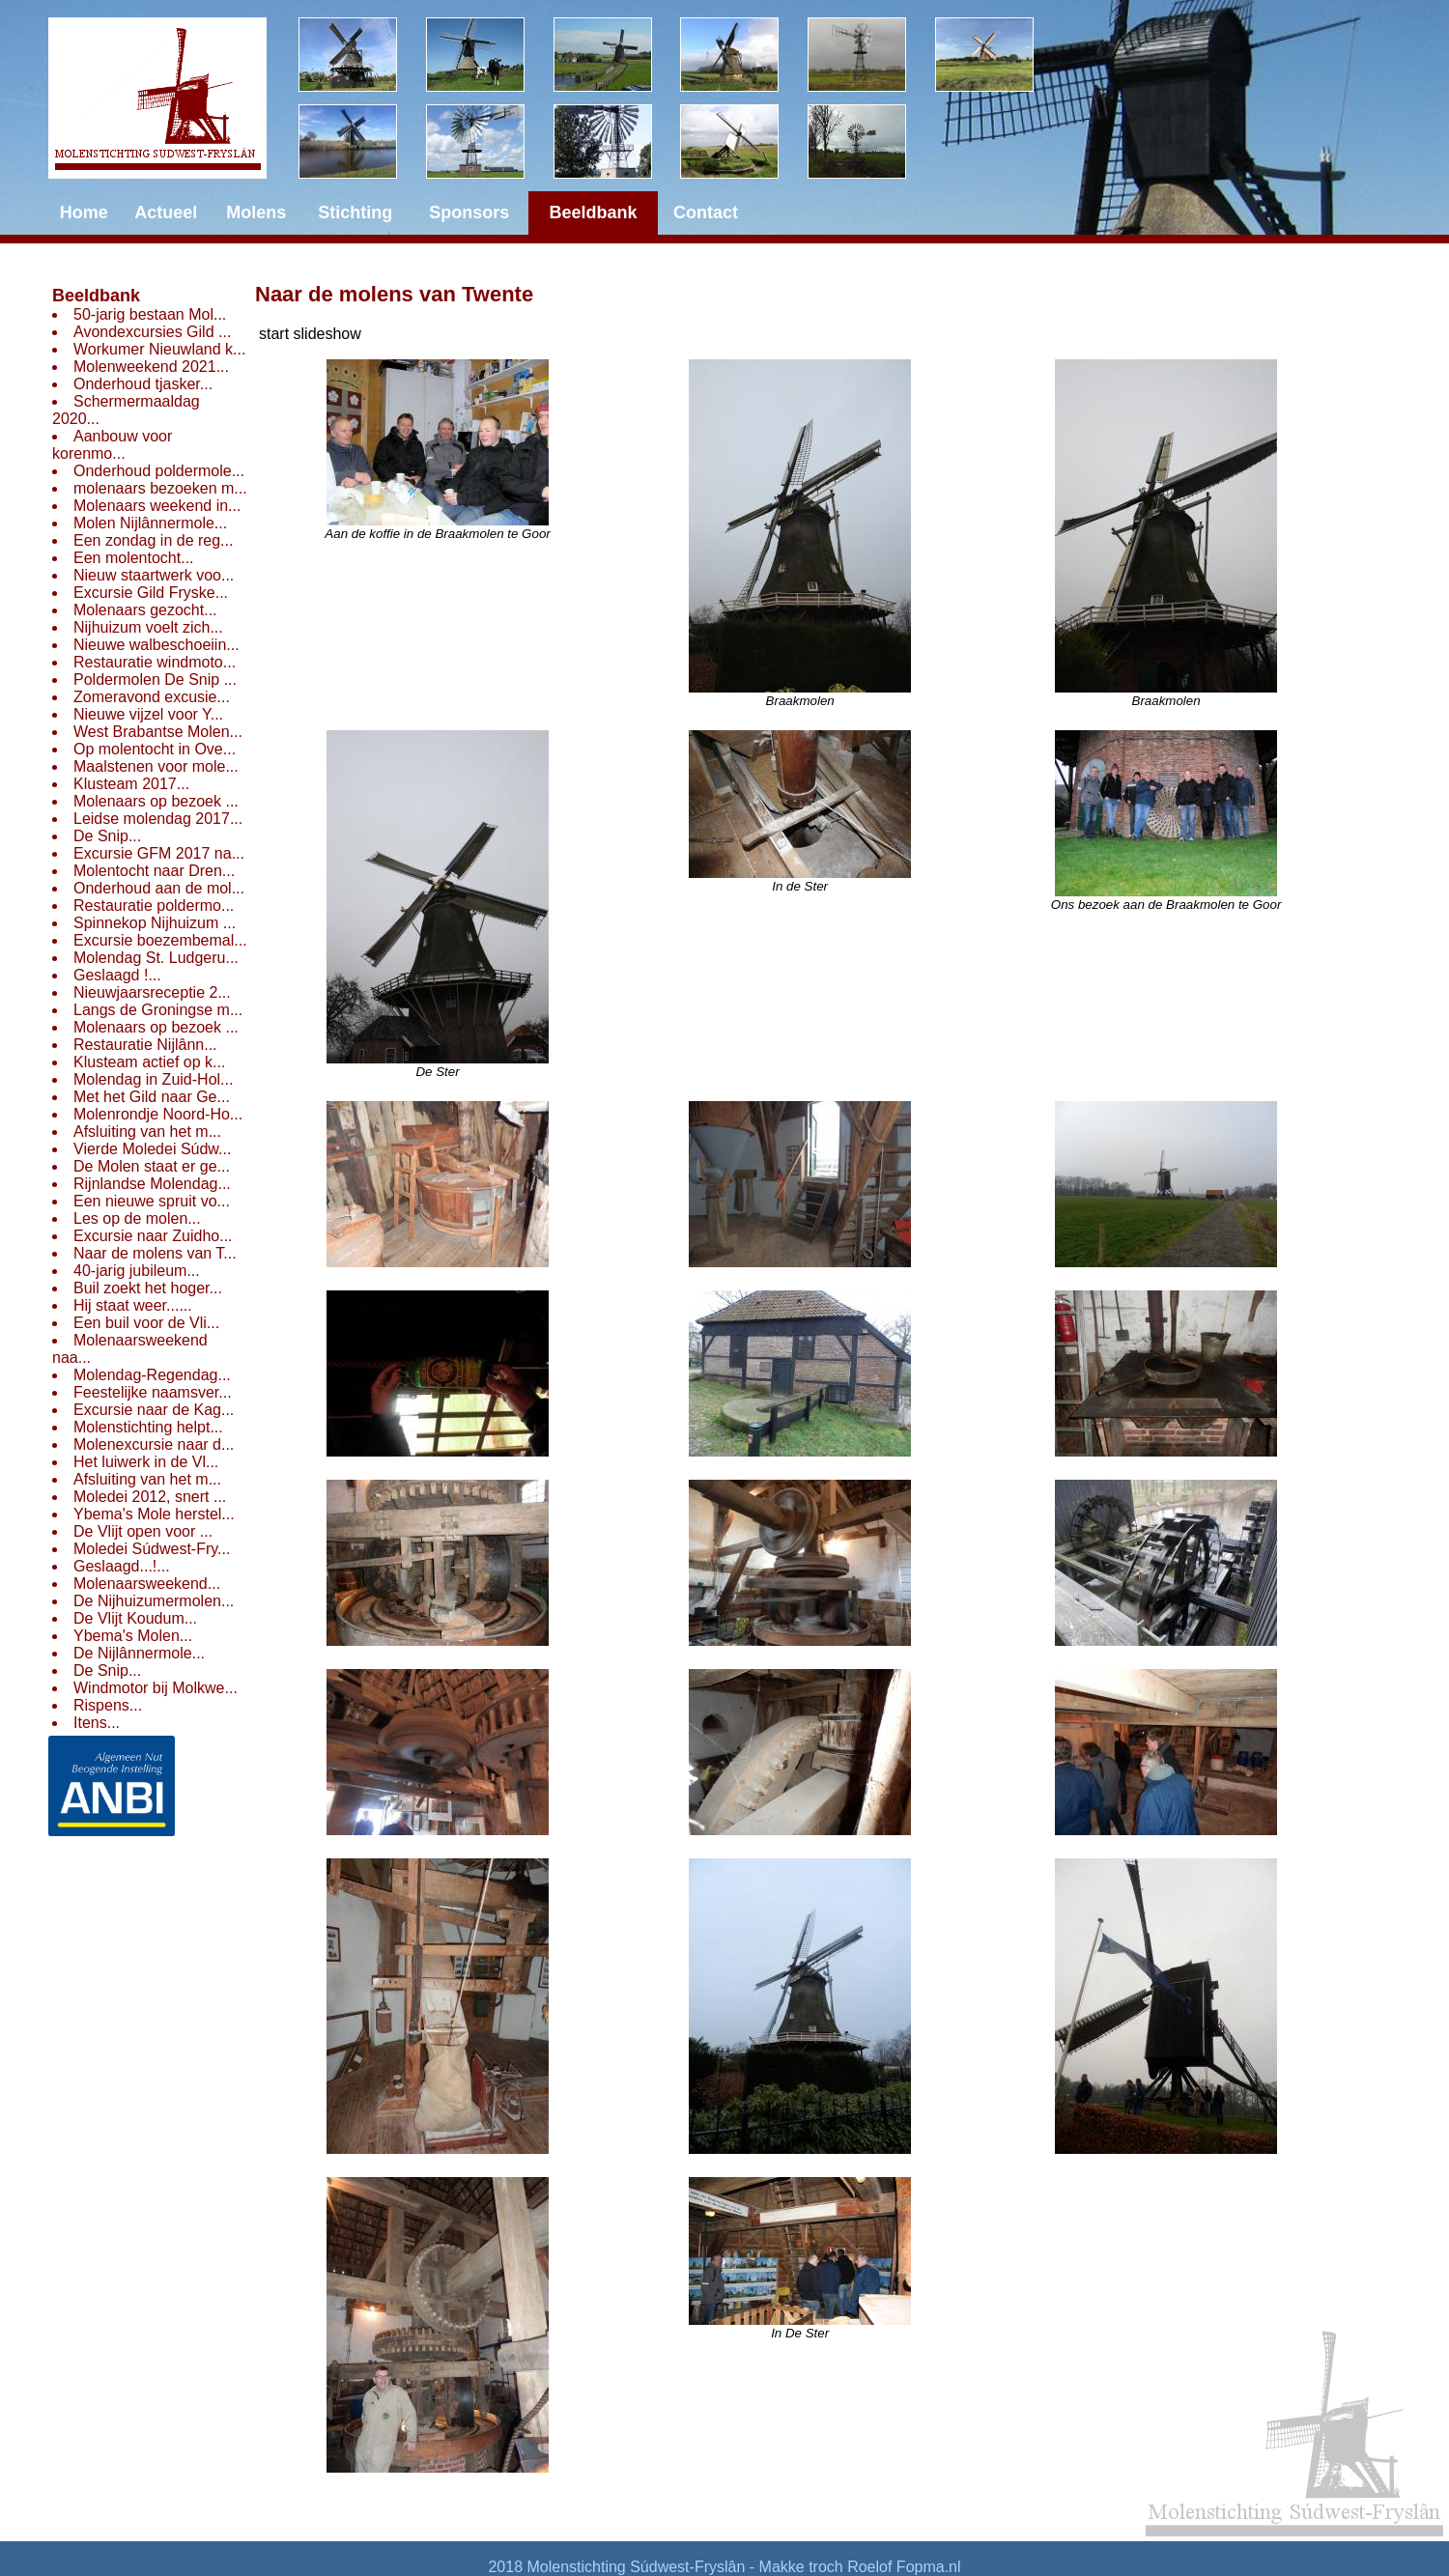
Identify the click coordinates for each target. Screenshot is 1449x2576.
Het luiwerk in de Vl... (145, 1462)
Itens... (96, 1722)
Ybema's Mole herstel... (154, 1514)
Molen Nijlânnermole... (150, 523)
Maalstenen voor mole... (156, 766)
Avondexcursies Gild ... (152, 332)
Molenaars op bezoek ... (156, 801)
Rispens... (107, 1705)
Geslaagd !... (117, 975)
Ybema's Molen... (132, 1636)
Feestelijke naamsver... (152, 1392)
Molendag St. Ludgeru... (156, 957)
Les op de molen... (137, 1218)
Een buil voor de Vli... (146, 1323)
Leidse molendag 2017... (157, 818)
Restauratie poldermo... (153, 905)
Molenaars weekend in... (157, 505)
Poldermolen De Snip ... (155, 679)
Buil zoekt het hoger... (147, 1288)
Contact (705, 212)
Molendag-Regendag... (152, 1375)
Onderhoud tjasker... (143, 384)
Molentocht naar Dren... (154, 871)
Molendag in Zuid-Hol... (153, 1079)
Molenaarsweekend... (146, 1583)
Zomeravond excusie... (151, 697)
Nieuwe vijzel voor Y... (148, 714)
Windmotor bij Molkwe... (155, 1688)
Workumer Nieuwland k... (159, 349)
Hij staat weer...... (132, 1305)
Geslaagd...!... (121, 1566)
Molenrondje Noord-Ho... (157, 1114)
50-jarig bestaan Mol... (149, 314)
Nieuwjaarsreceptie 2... (152, 992)
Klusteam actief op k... (149, 1062)
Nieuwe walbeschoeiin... (156, 645)
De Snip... (107, 836)
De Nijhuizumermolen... (153, 1601)
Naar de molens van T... (155, 1253)
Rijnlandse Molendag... (152, 1183)
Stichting (355, 212)
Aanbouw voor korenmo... (112, 445)
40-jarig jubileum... (136, 1270)
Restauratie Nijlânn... (145, 1044)
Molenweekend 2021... (151, 366)
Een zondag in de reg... (153, 540)
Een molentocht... (133, 558)
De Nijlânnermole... (139, 1653)
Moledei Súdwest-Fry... (151, 1549)
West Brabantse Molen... (157, 731)
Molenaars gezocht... (145, 610)
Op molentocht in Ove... (154, 749)
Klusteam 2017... (131, 784)
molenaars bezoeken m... (160, 488)
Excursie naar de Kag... (153, 1409)
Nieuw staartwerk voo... (153, 575)
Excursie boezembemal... (160, 940)
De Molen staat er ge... (151, 1166)
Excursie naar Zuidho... (153, 1236)
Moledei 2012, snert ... (149, 1496)
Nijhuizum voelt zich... (148, 627)
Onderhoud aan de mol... (158, 888)
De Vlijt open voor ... (143, 1531)
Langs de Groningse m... (157, 1010)
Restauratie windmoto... (154, 662)
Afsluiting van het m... (147, 1131)
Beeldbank (96, 295)
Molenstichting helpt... (148, 1427)
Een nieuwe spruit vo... (151, 1201)
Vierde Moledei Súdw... (152, 1149)
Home (84, 212)
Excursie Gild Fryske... (150, 592)
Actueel (165, 212)
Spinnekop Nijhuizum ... (154, 923)
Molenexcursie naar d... (153, 1444)
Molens (256, 212)
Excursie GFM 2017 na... (158, 853)
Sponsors (469, 212)
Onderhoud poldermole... (158, 471)
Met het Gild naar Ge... (151, 1097)
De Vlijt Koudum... (135, 1618)
